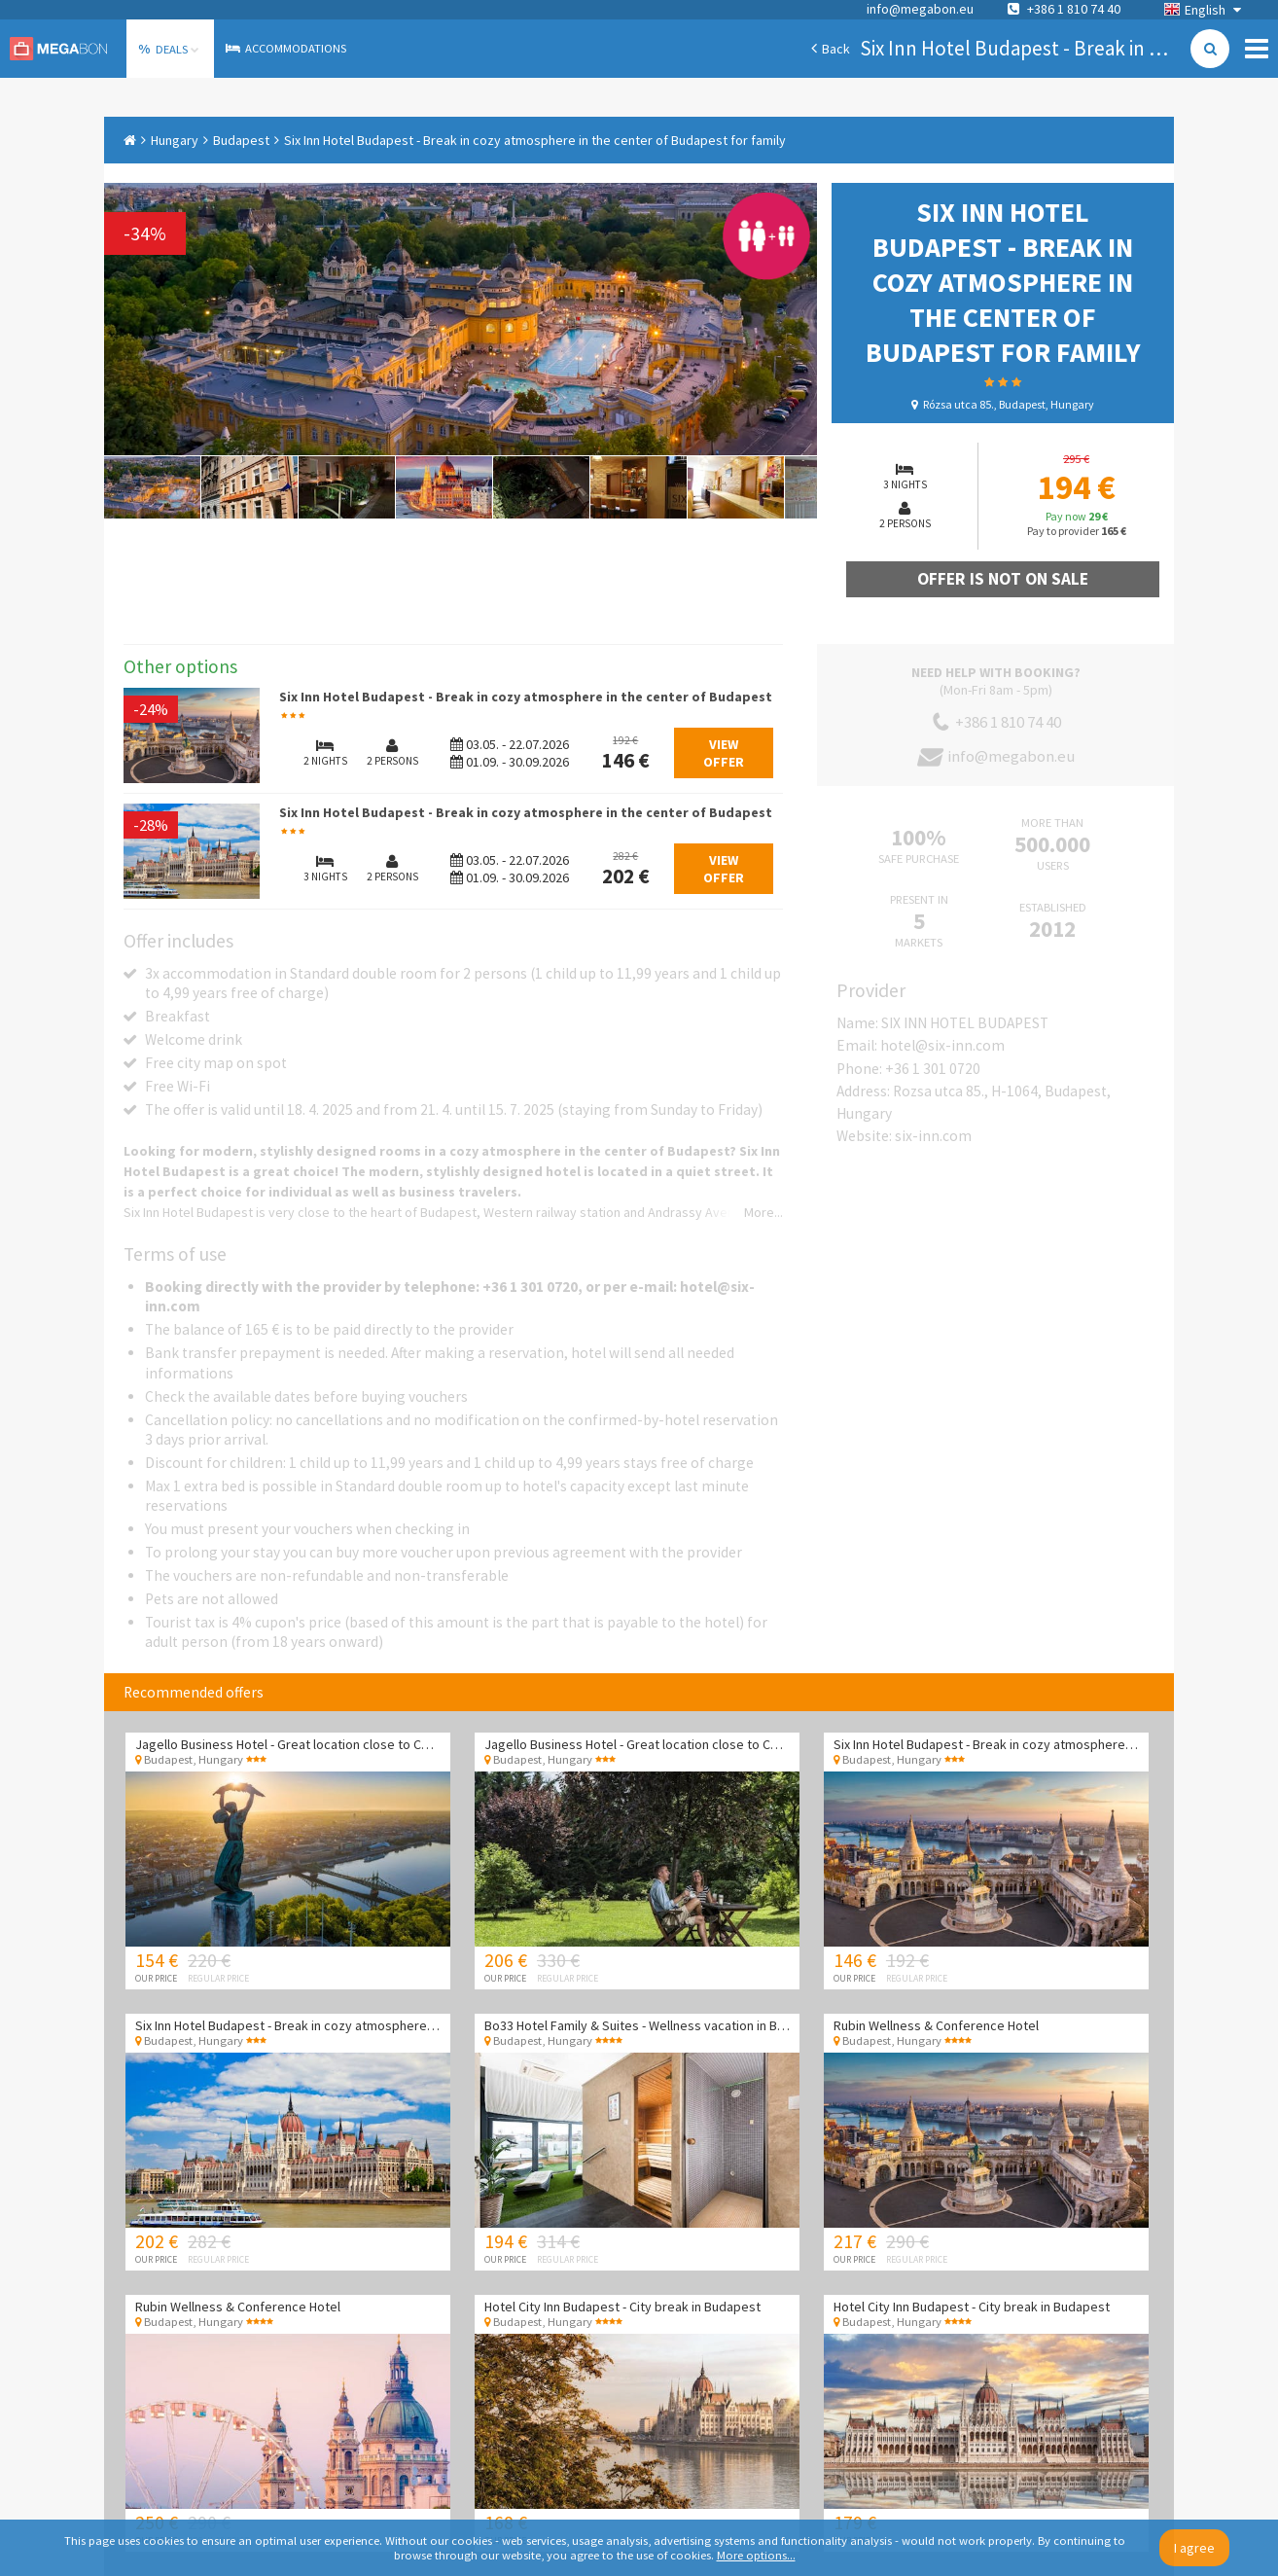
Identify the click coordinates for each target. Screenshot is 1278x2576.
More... (763, 1212)
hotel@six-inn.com (942, 1045)
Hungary (174, 140)
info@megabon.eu (920, 9)
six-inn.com (933, 1136)
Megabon (58, 48)
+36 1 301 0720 (932, 1068)
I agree (1194, 2548)
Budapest (241, 140)
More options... (756, 2555)
